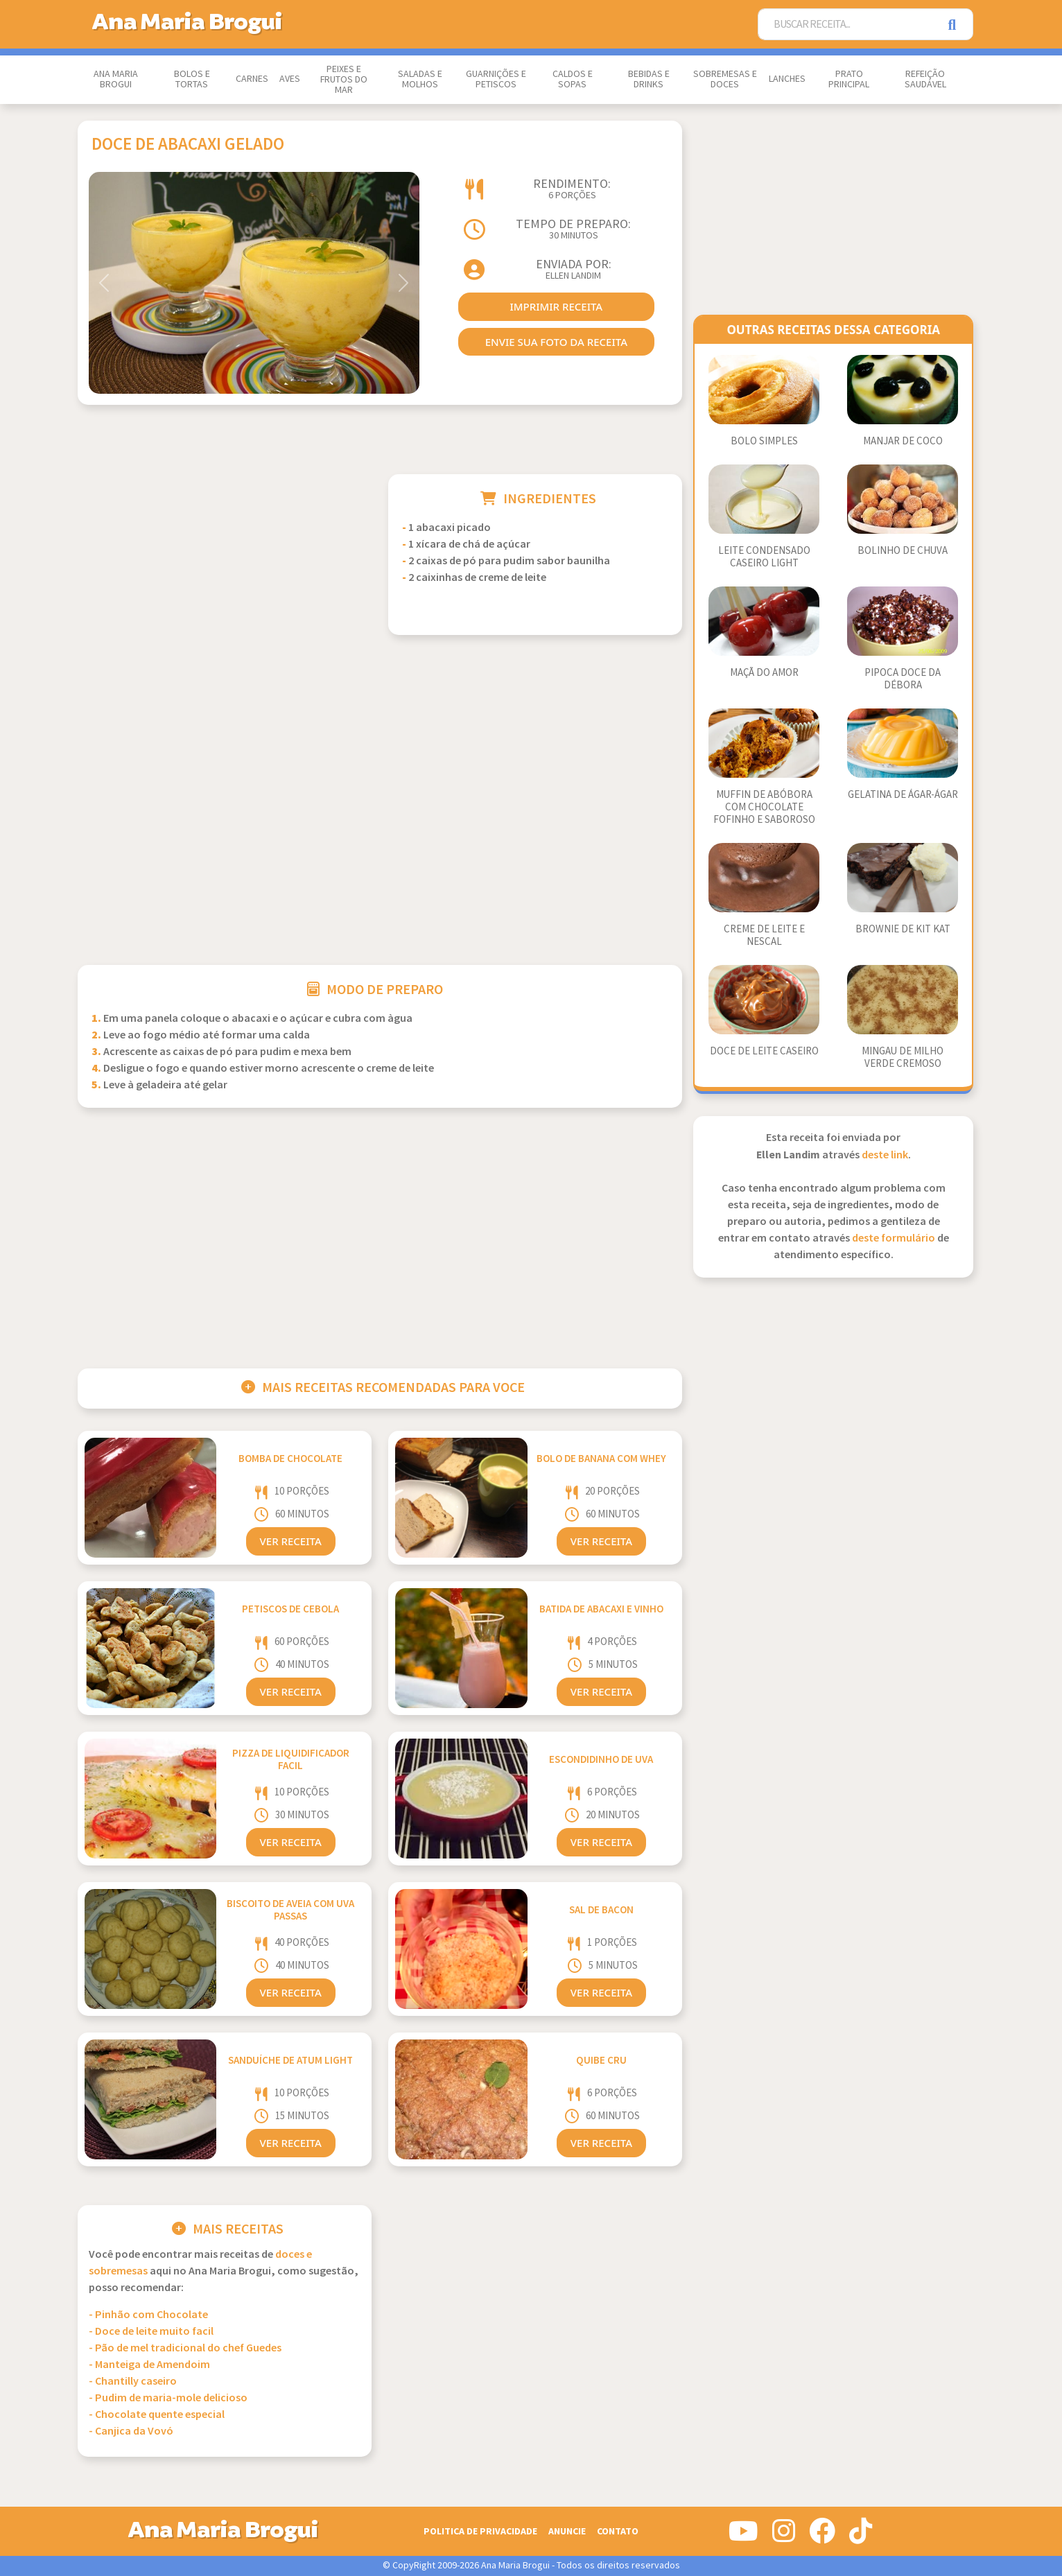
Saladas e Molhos (420, 79)
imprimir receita (556, 306)
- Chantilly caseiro (133, 2381)
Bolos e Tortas (192, 79)
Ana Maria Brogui (116, 79)
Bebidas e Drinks (649, 79)
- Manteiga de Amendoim (149, 2365)
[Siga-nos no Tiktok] (860, 2536)
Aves (289, 79)
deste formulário (893, 1238)
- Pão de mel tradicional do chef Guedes (185, 2348)
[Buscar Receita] (848, 24)
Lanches (787, 79)
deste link (885, 1155)
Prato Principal (848, 79)
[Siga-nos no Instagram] (783, 2536)
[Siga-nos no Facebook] (822, 2536)
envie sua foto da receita (556, 342)
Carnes (252, 79)
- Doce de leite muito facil (151, 2331)
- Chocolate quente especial (157, 2415)
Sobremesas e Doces (725, 79)
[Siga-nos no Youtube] (743, 2536)
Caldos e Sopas (572, 79)
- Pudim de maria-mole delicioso (168, 2398)
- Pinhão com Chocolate (148, 2315)
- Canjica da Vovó (131, 2431)
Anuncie (567, 2531)
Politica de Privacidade (480, 2531)
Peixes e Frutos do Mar (343, 79)
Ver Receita (291, 1541)
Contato (617, 2531)
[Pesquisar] (956, 24)
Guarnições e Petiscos (496, 79)
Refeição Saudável (925, 79)
